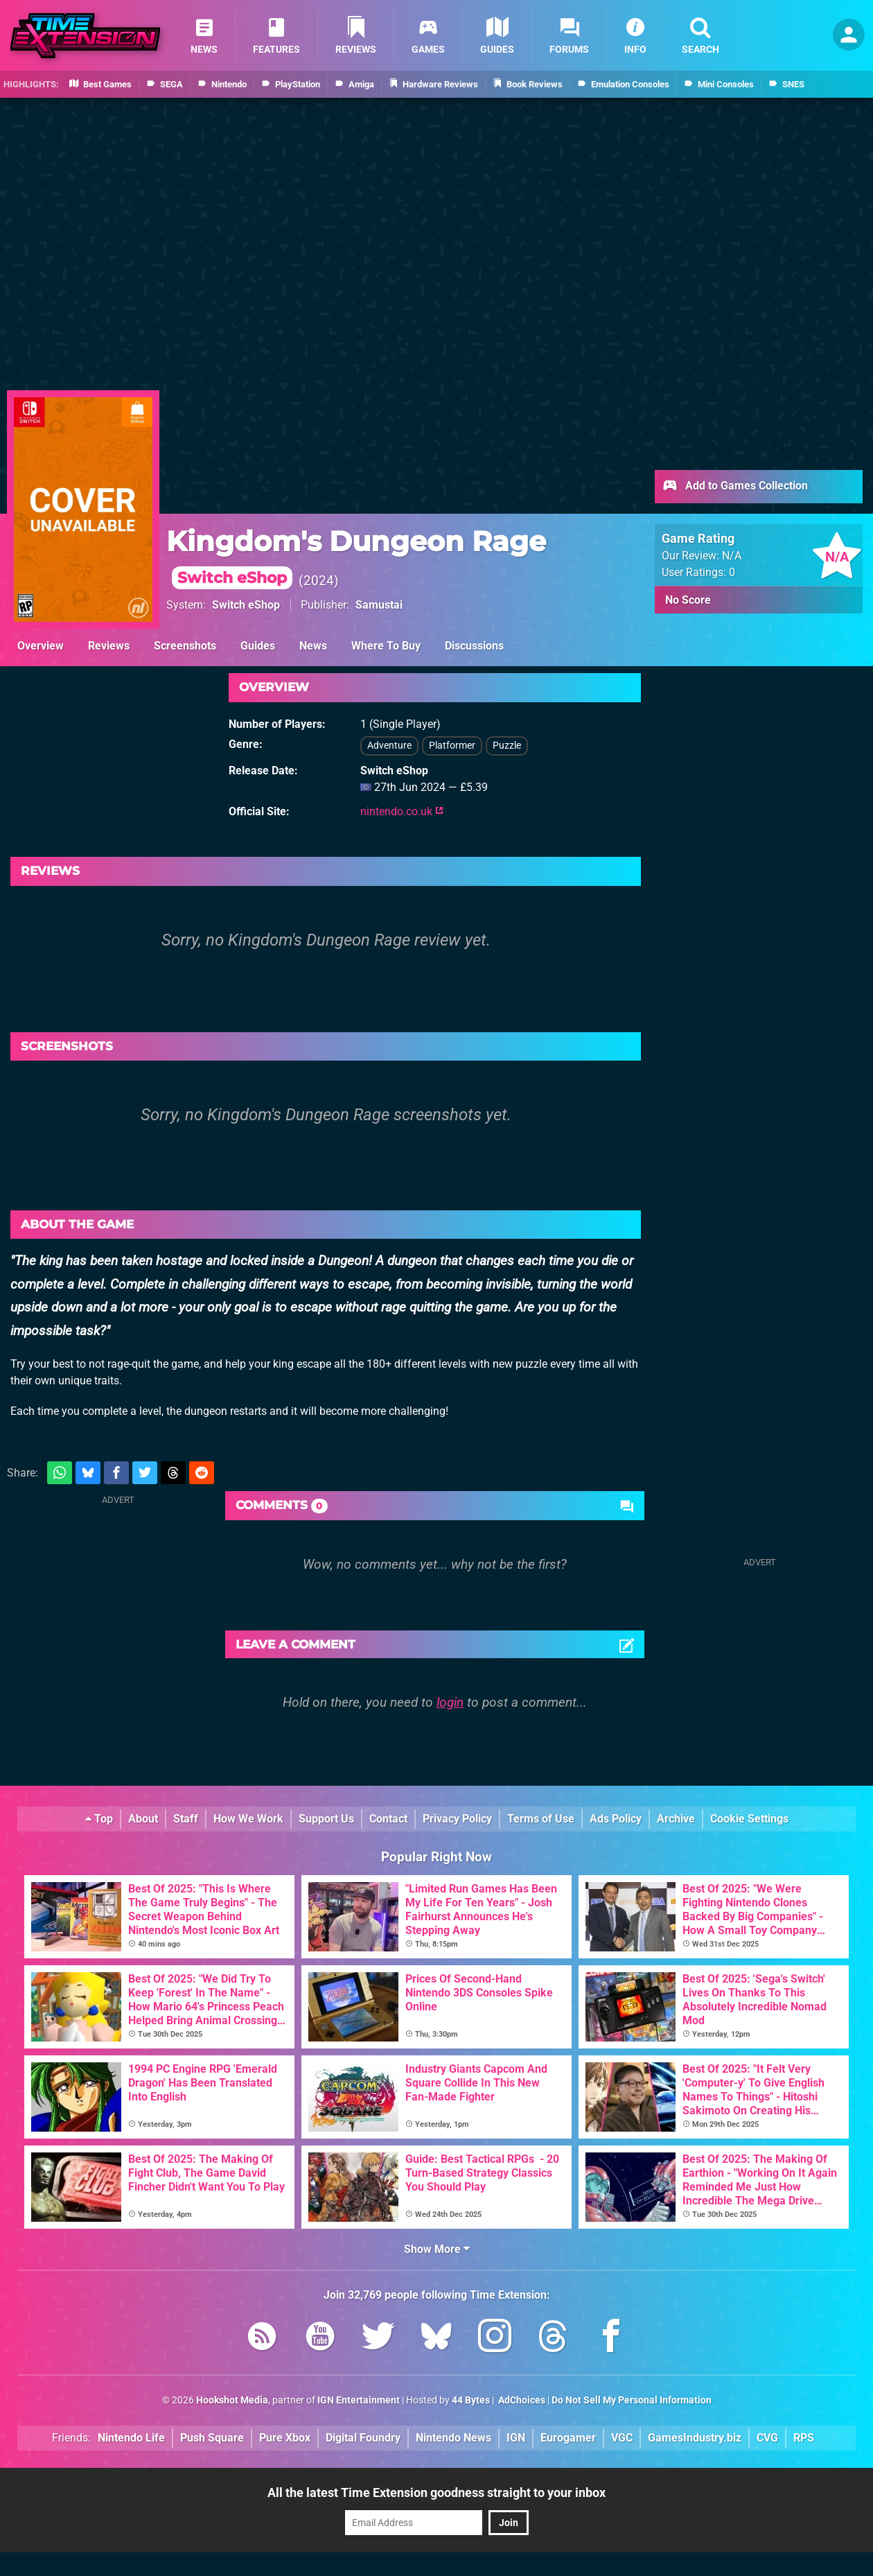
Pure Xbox (284, 2437)
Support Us (326, 1818)
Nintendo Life (131, 2437)
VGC (622, 2437)
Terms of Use (540, 1818)
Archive (676, 1818)
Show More (437, 2249)
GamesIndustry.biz (694, 2437)
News (313, 645)
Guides (257, 645)
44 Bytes (471, 2400)
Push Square (212, 2437)
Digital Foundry (363, 2437)
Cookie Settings (749, 1818)
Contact (388, 1818)
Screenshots (185, 645)
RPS (803, 2437)
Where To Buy (386, 645)
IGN (515, 2437)
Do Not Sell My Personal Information (632, 2400)
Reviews (109, 645)
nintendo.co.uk (401, 811)
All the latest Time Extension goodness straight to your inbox (436, 2492)
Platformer (452, 745)
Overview (40, 645)
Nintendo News (453, 2437)
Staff (185, 1818)
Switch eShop (246, 604)
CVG (767, 2437)
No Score (688, 600)
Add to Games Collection (735, 486)
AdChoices (520, 2400)
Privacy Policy (457, 1818)
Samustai (379, 604)
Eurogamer (568, 2437)
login (450, 1702)
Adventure (389, 745)
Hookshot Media (232, 2400)
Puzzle (507, 745)
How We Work (248, 1818)
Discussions (474, 645)
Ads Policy (616, 1818)
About (143, 1818)
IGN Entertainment (358, 2400)
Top (99, 1818)
